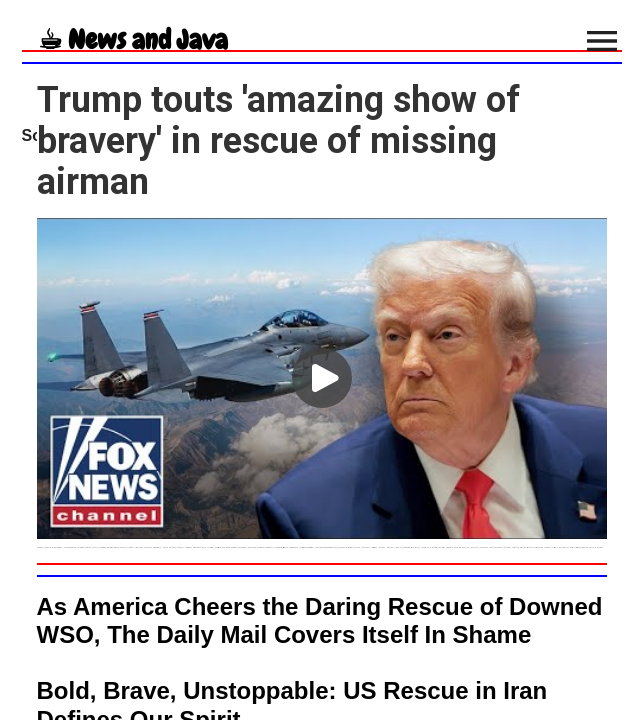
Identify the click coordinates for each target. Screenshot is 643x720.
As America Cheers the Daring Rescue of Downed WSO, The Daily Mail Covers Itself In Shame (320, 620)
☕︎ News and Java (133, 40)
